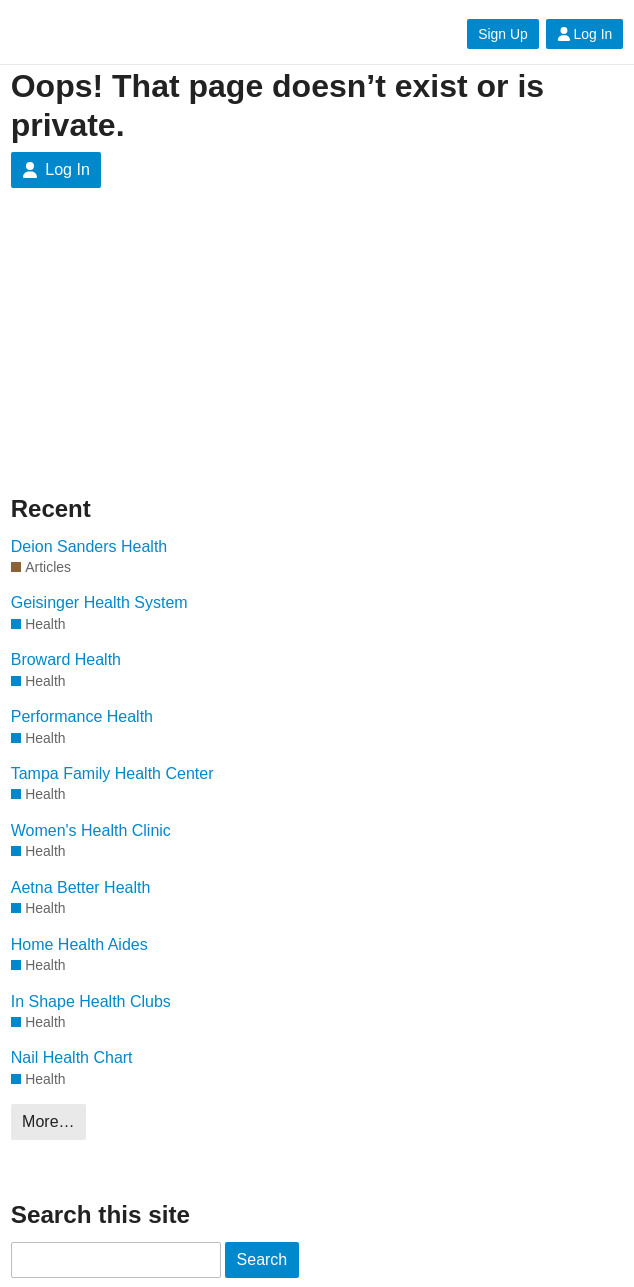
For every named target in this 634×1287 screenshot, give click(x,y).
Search (262, 1259)
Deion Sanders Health (89, 546)
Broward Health (66, 659)
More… (48, 1121)
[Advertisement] (154, 357)
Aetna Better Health (81, 887)
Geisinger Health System (99, 602)
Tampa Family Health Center (112, 773)
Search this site (100, 1214)
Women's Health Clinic (91, 830)
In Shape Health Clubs (91, 1001)
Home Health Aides (79, 944)
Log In (585, 34)
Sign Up (502, 34)
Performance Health (82, 716)
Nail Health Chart (72, 1057)
